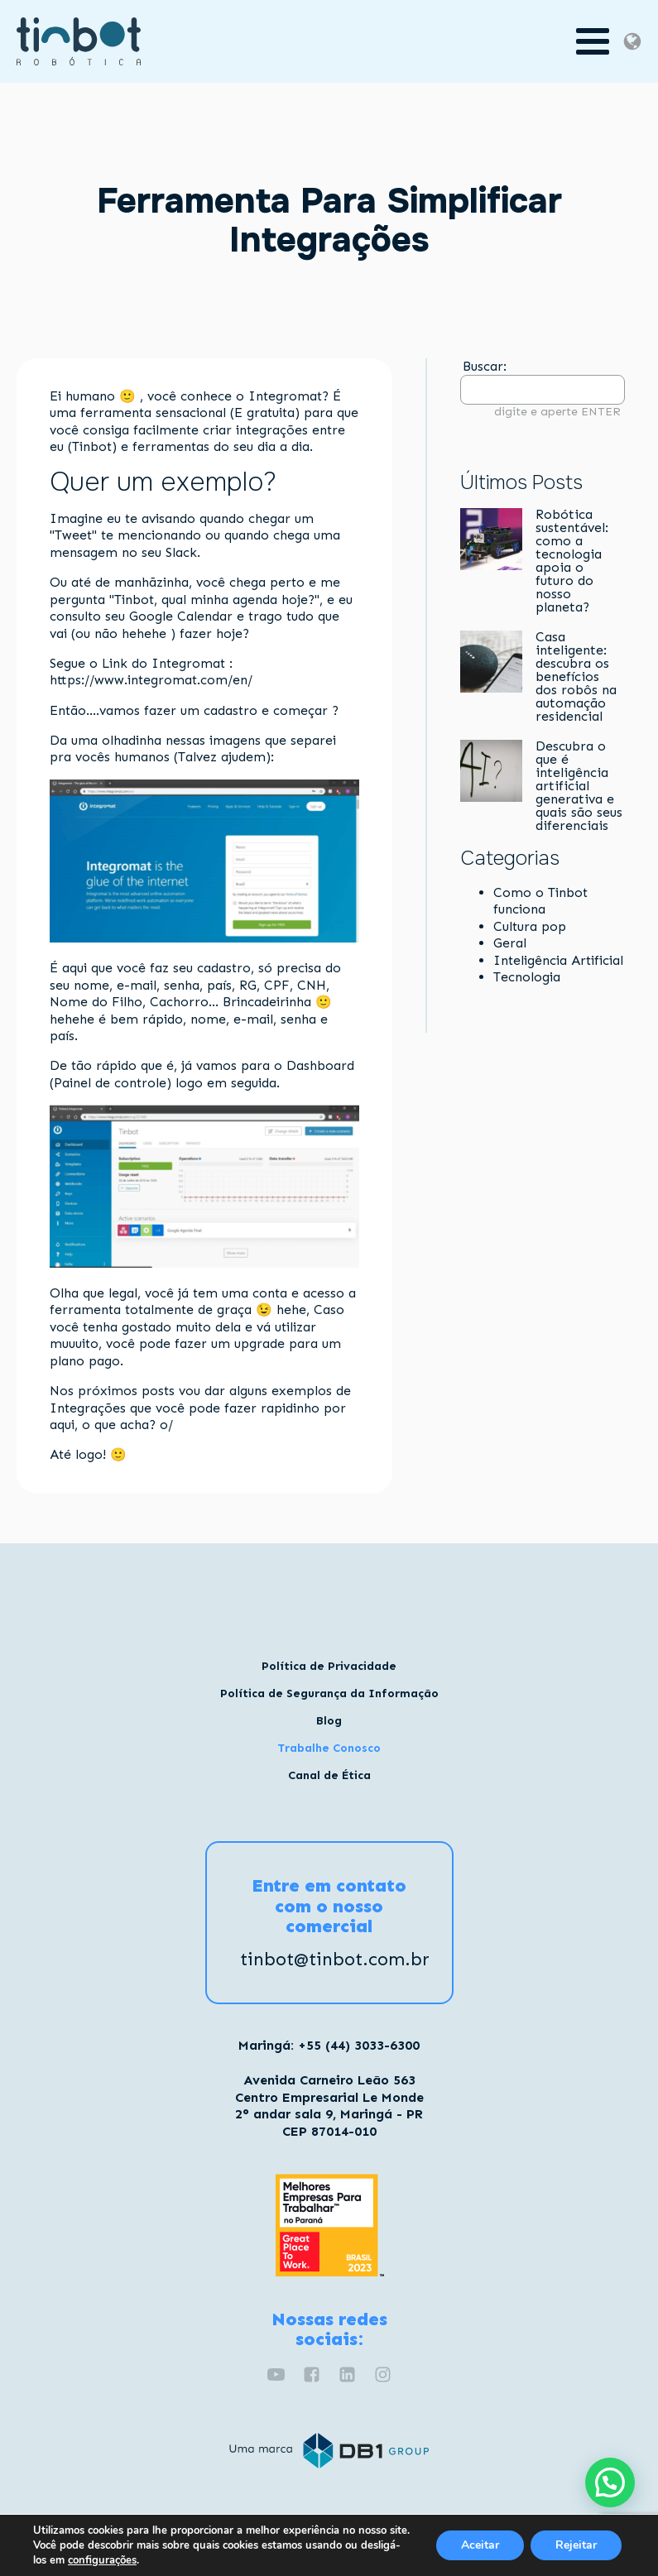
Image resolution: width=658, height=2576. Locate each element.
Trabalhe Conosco (329, 1748)
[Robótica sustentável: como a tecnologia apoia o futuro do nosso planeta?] (491, 540)
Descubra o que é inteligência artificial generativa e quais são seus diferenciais (579, 786)
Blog (329, 1721)
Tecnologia (526, 977)
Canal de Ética (329, 1775)
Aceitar (480, 2545)
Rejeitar (576, 2545)
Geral (509, 943)
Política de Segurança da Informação (329, 1693)
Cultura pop (529, 926)
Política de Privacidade (329, 1666)
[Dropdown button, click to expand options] (631, 41)
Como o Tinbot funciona (540, 901)
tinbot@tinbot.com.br (335, 1959)
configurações (102, 2560)
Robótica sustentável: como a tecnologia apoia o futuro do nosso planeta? (572, 561)
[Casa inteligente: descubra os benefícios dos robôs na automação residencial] (491, 663)
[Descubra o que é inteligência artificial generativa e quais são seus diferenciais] (491, 772)
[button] (610, 2482)
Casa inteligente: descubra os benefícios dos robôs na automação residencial (576, 677)
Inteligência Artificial (558, 960)
